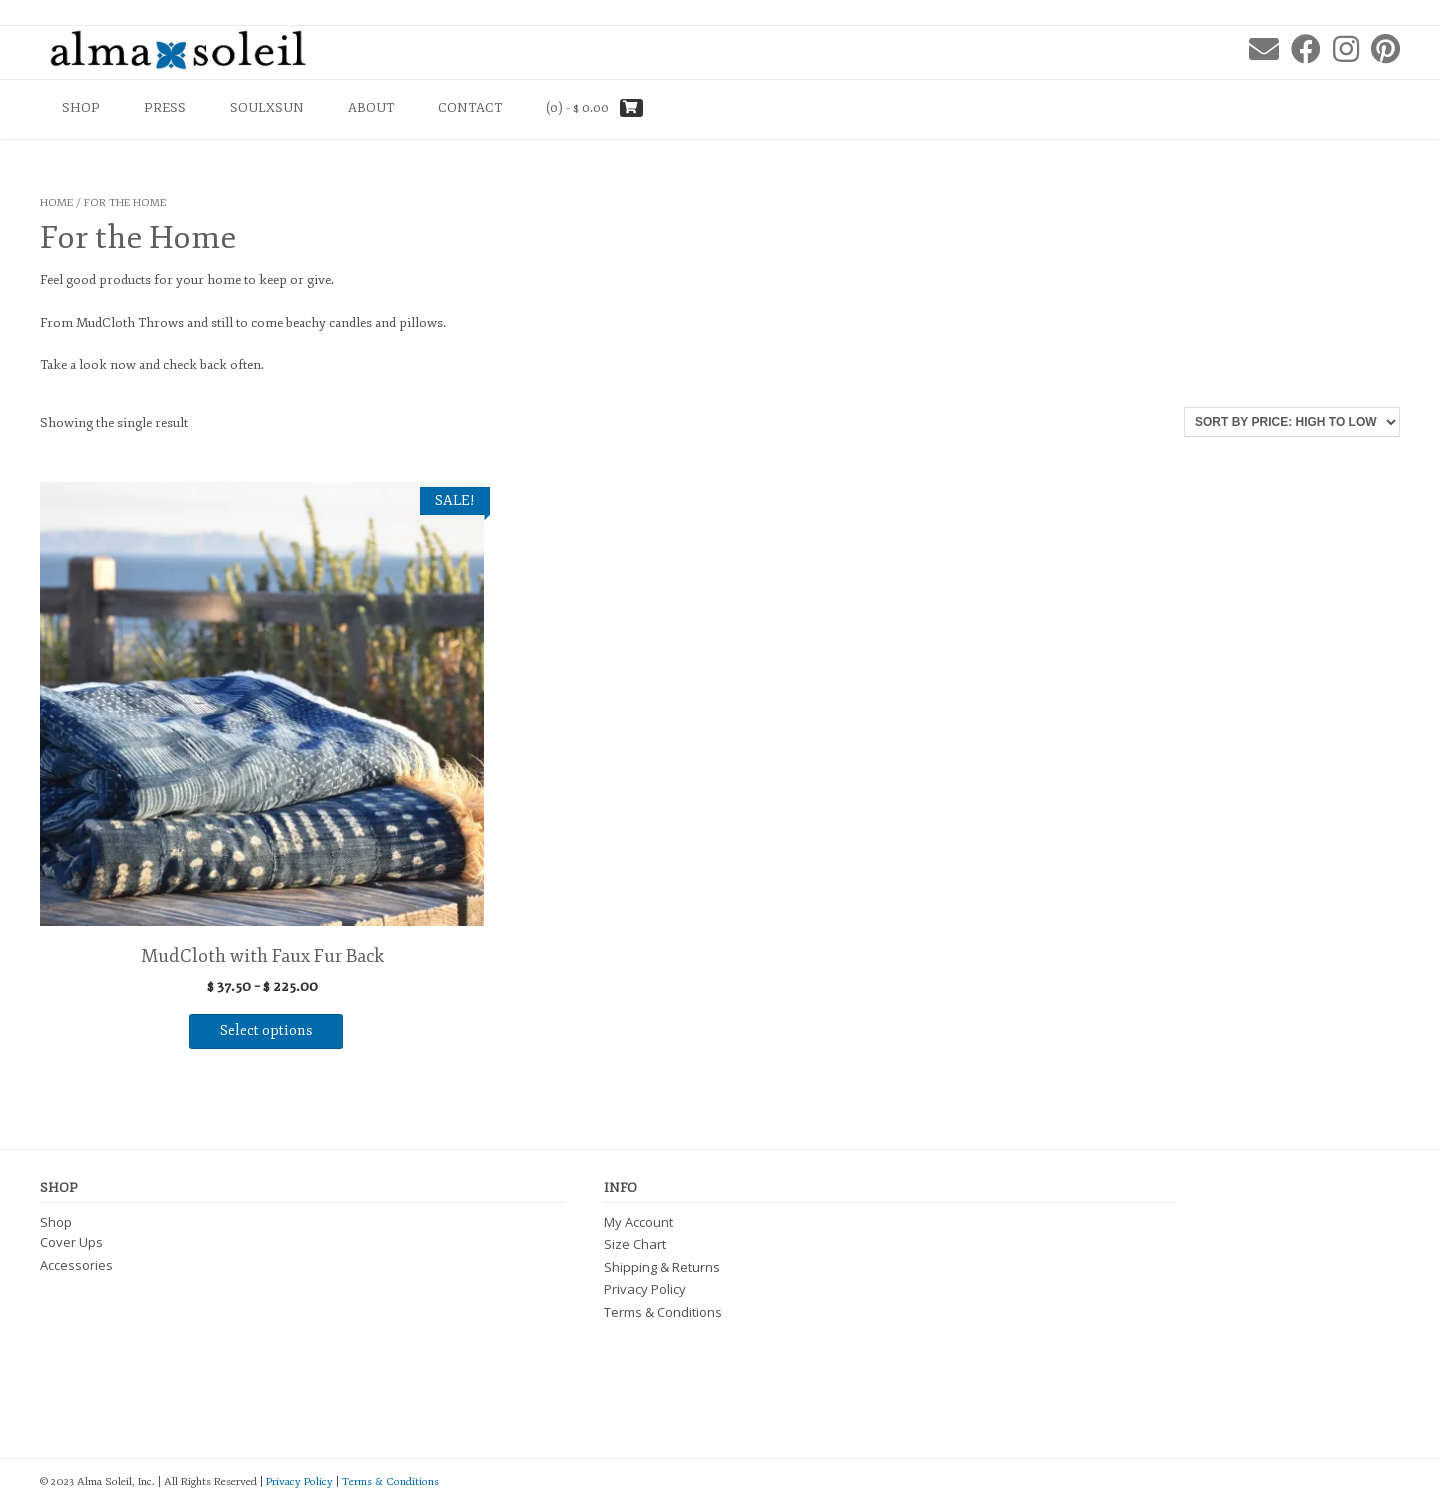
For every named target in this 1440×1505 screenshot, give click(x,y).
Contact (470, 108)
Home (56, 202)
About (371, 108)
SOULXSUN (267, 108)
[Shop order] (1292, 422)
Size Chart (635, 1244)
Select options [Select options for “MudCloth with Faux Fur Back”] (266, 1030)
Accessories (76, 1265)
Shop (81, 108)
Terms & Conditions (663, 1312)
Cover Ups (71, 1242)
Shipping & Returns (662, 1267)
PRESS (165, 108)
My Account (638, 1222)
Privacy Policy (645, 1289)
